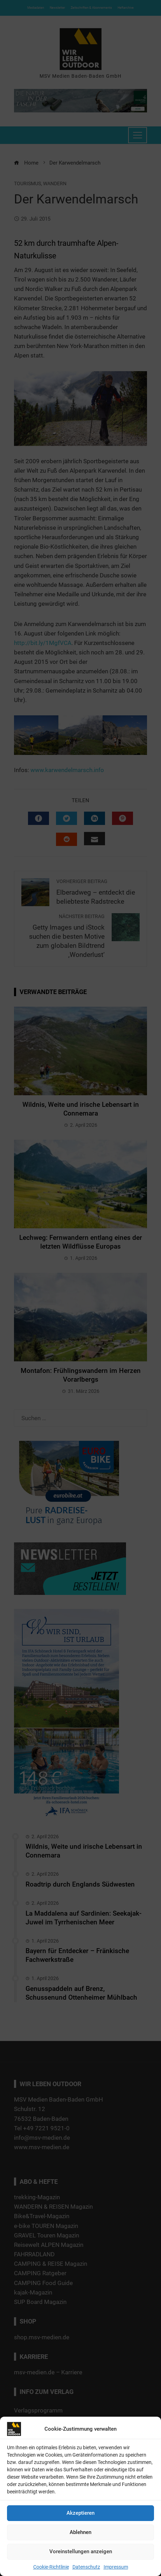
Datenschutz (86, 2567)
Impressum (116, 2567)
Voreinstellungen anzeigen (80, 2551)
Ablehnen (80, 2532)
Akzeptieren (80, 2513)
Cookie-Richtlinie (51, 2567)
